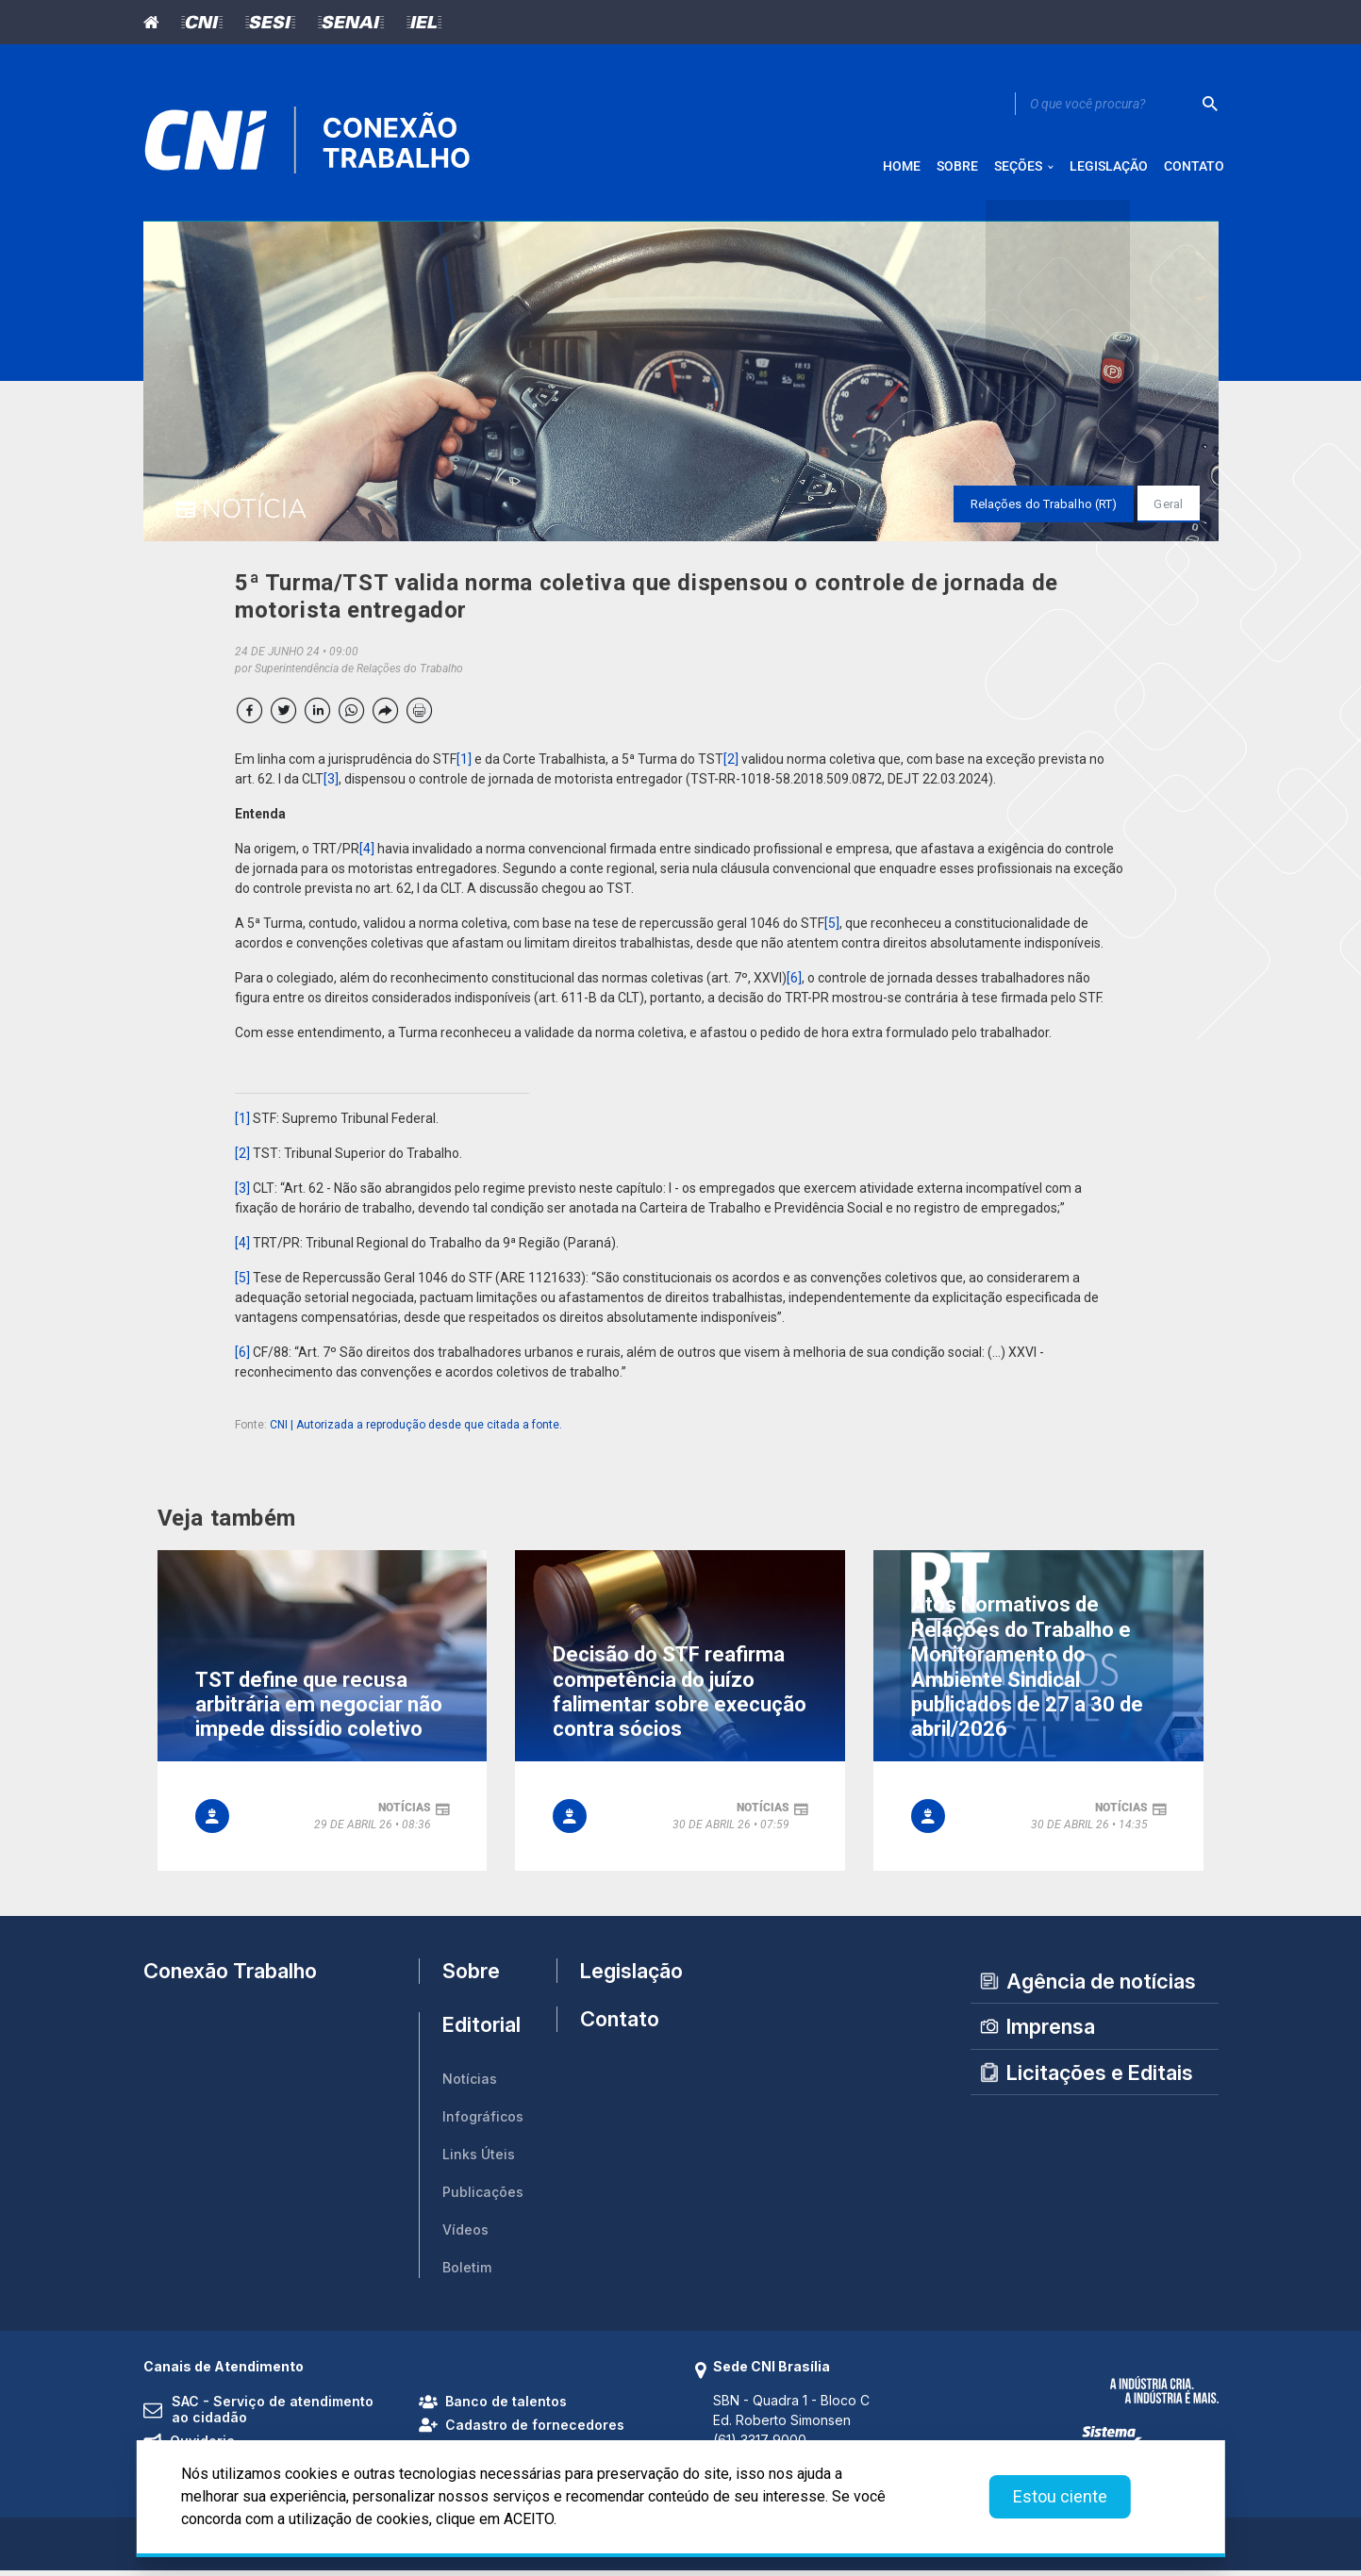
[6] (794, 984)
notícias (404, 1813)
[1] (464, 765)
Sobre (471, 1977)
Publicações (482, 2198)
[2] (731, 765)
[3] (331, 785)
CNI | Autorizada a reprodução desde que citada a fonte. (416, 1431)
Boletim (466, 2274)
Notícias (469, 2085)
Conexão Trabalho (230, 1976)
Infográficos (482, 2123)
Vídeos (465, 2236)
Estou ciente (1060, 2496)
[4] (366, 855)
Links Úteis (478, 2161)
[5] (831, 929)
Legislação (623, 1976)
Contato (619, 2032)
